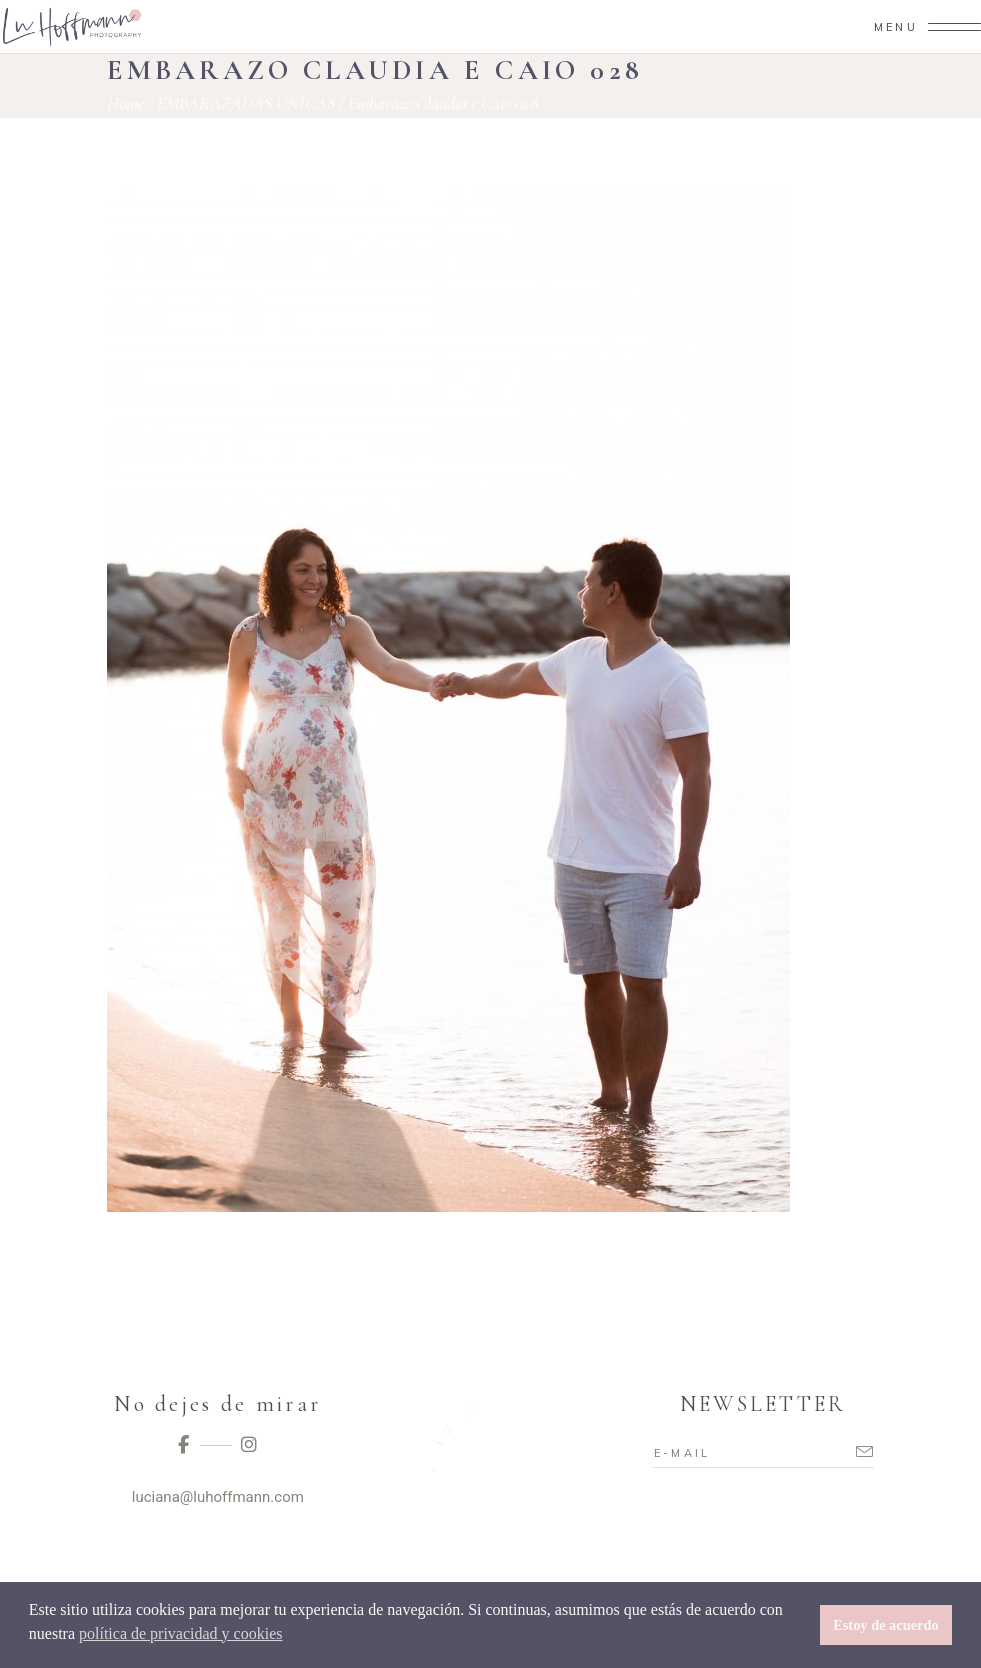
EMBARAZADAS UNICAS (246, 103)
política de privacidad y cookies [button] (180, 1633)
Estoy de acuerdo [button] (886, 1625)
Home (125, 103)
